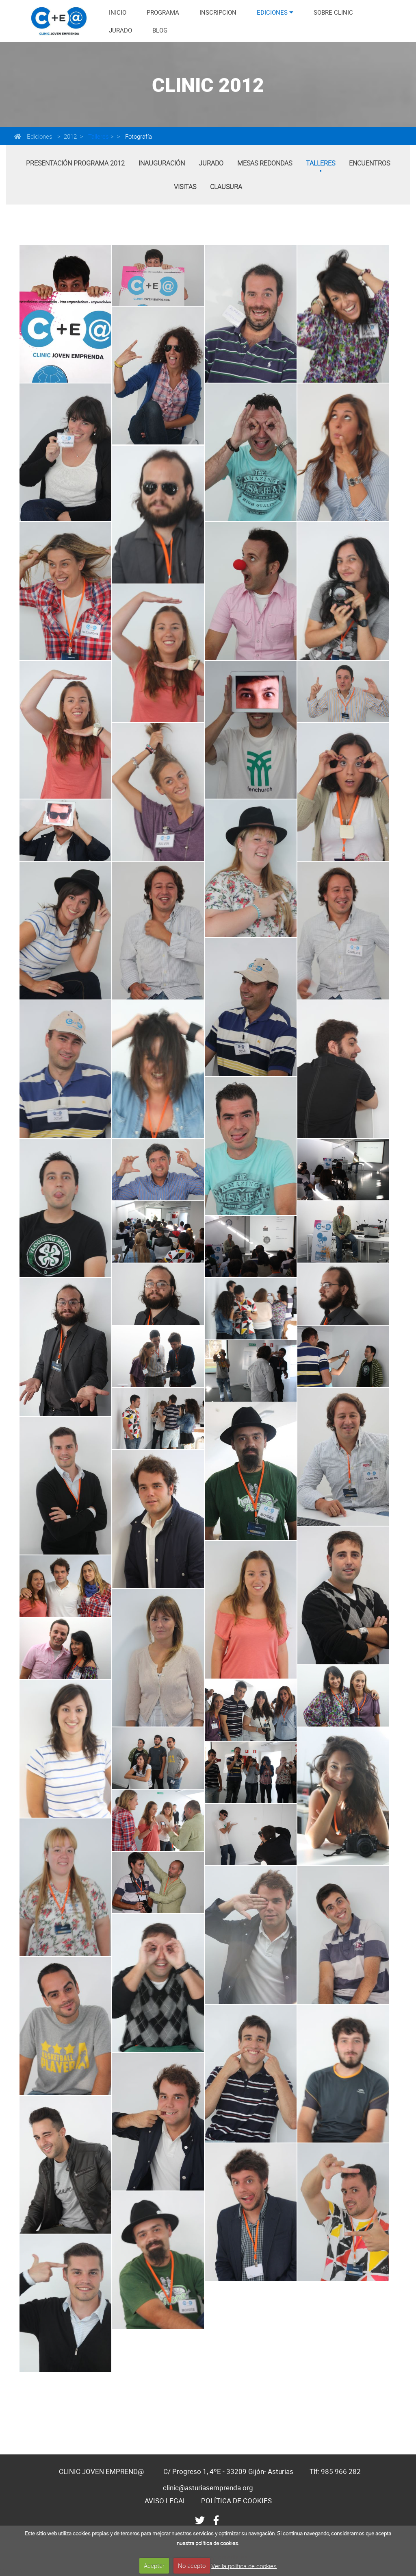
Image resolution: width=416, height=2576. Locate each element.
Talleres (97, 136)
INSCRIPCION (217, 12)
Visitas (185, 186)
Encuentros (369, 163)
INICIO (117, 12)
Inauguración (162, 163)
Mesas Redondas (264, 163)
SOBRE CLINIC (333, 12)
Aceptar (154, 2565)
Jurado (211, 163)
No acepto (192, 2565)
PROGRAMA (163, 12)
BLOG (159, 30)
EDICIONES (272, 12)
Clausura (226, 186)
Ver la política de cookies (244, 2565)
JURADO (120, 30)
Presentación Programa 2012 (75, 163)
